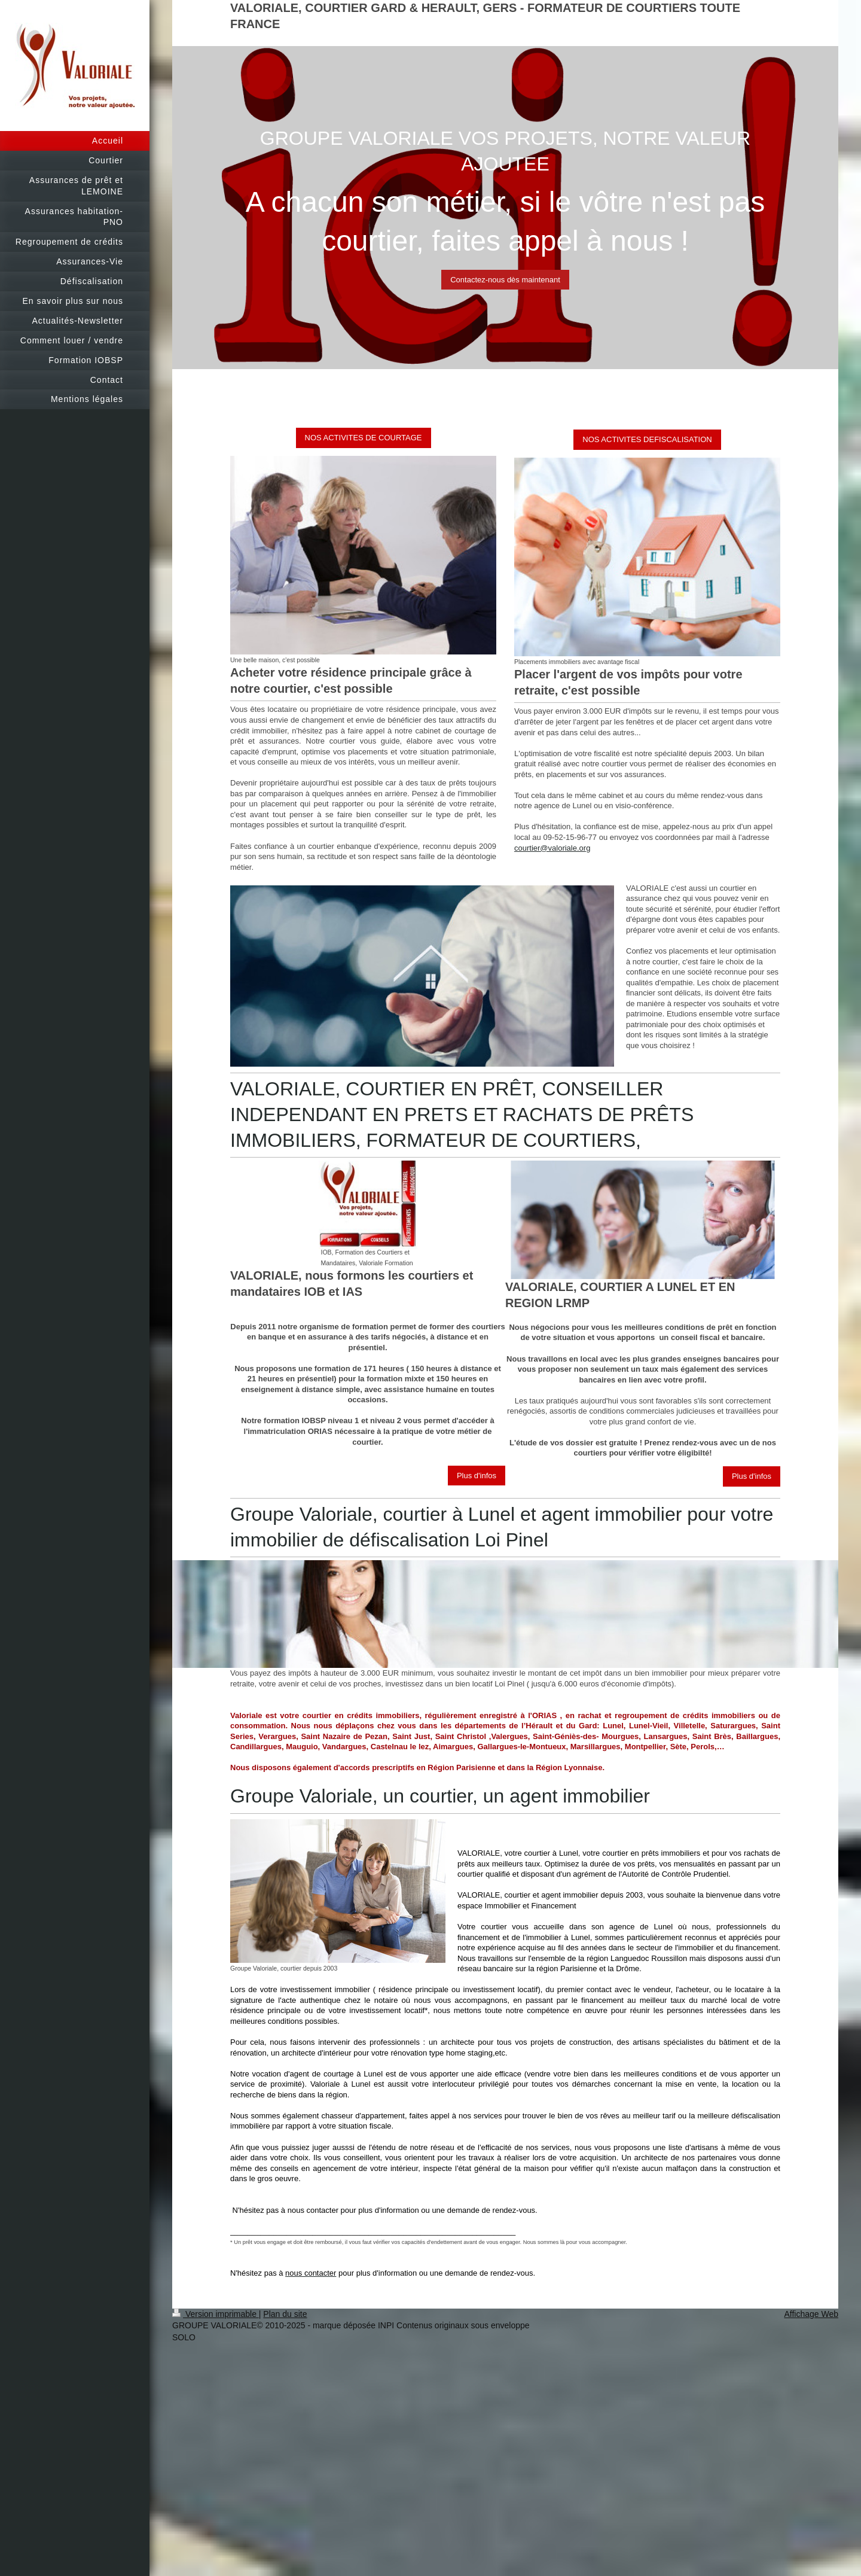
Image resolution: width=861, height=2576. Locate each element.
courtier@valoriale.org (552, 848)
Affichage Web (811, 2314)
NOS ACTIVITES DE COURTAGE (363, 437)
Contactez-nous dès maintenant (505, 279)
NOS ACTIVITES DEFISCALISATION (647, 439)
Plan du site (285, 2314)
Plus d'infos (476, 1475)
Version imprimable (215, 2314)
